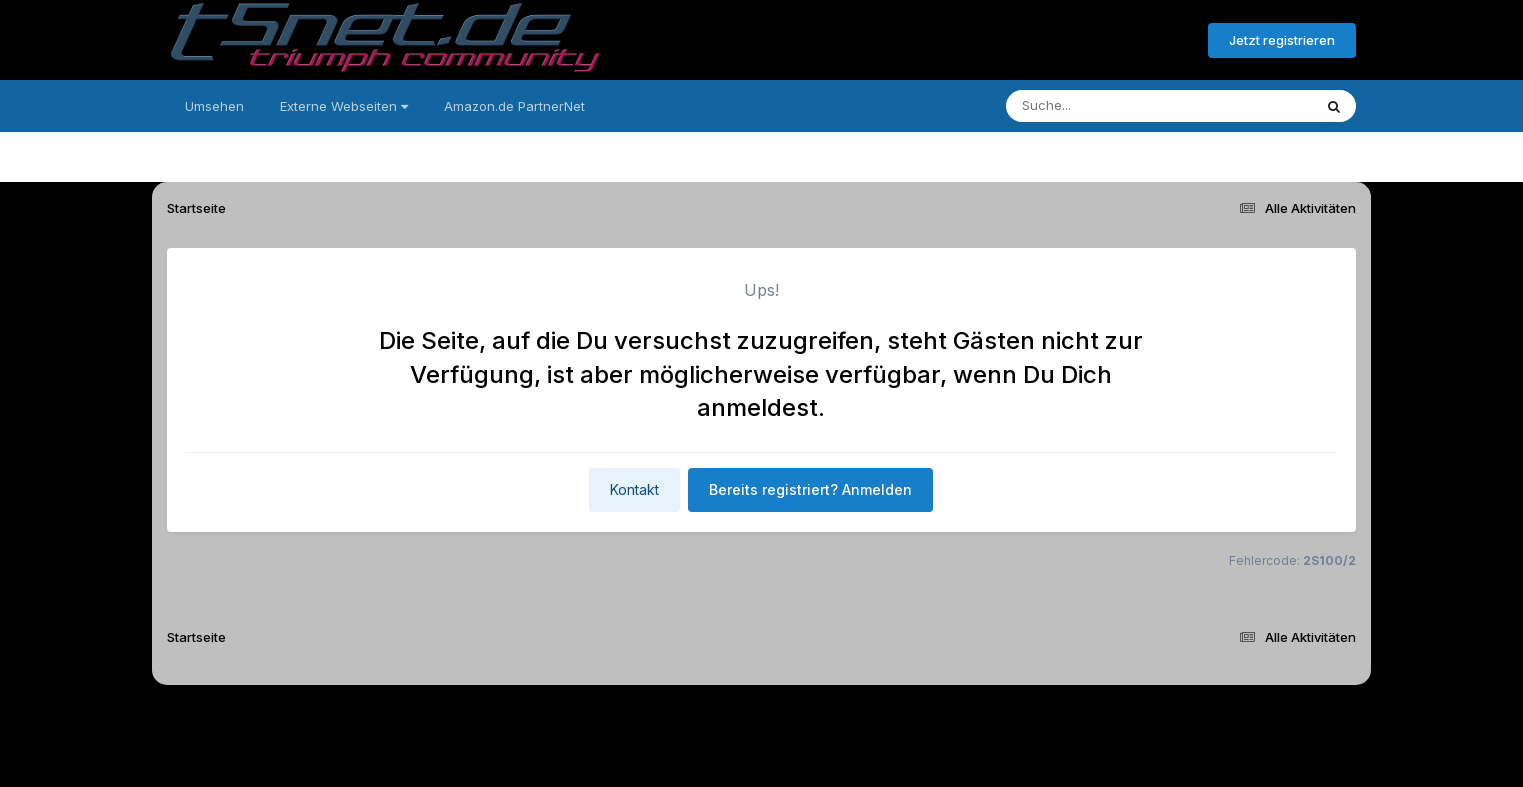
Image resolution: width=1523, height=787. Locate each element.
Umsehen (214, 106)
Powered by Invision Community (761, 757)
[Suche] (1118, 106)
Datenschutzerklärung (772, 715)
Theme (651, 715)
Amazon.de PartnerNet (514, 106)
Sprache (569, 715)
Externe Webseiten (344, 106)
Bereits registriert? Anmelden (1084, 41)
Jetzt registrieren (1282, 40)
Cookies (959, 715)
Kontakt (634, 489)
